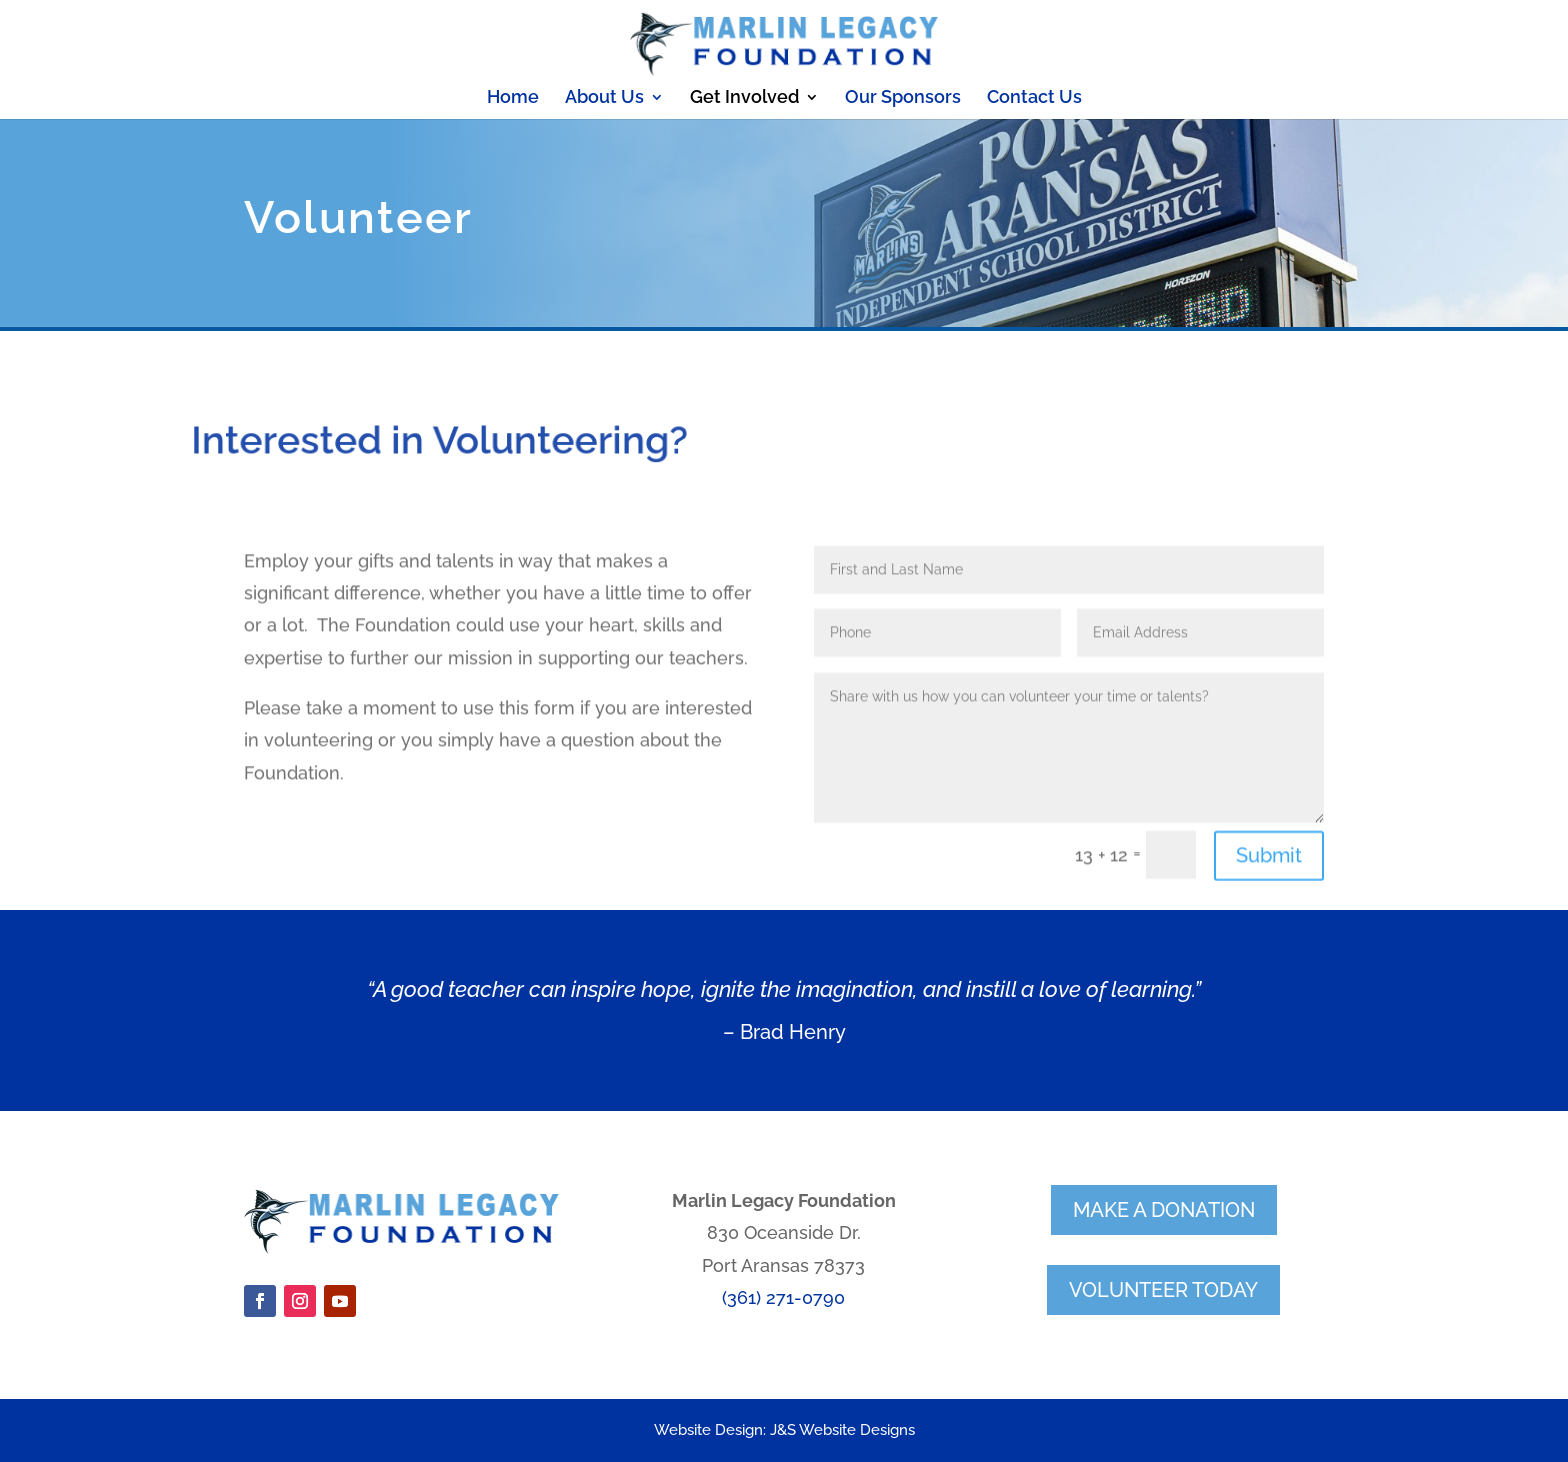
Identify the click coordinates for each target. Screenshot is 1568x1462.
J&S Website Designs (842, 1430)
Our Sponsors (903, 98)
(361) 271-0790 (783, 1297)
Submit (1269, 907)
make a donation (1164, 1210)
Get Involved (744, 98)
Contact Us (1034, 98)
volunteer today (1163, 1290)
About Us (604, 98)
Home (513, 98)
